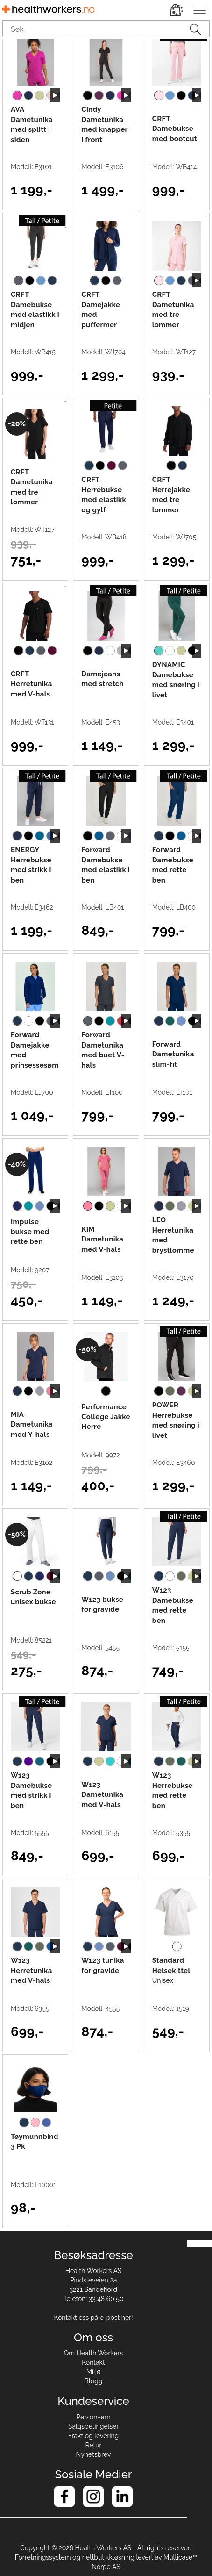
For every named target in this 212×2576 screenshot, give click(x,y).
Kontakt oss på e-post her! (93, 2317)
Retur (93, 2445)
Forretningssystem (43, 2557)
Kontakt (93, 2362)
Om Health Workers (93, 2353)
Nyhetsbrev (93, 2454)
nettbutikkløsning (108, 2557)
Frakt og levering (93, 2436)
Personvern (93, 2417)
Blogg (94, 2381)
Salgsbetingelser (93, 2426)
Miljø (93, 2371)
